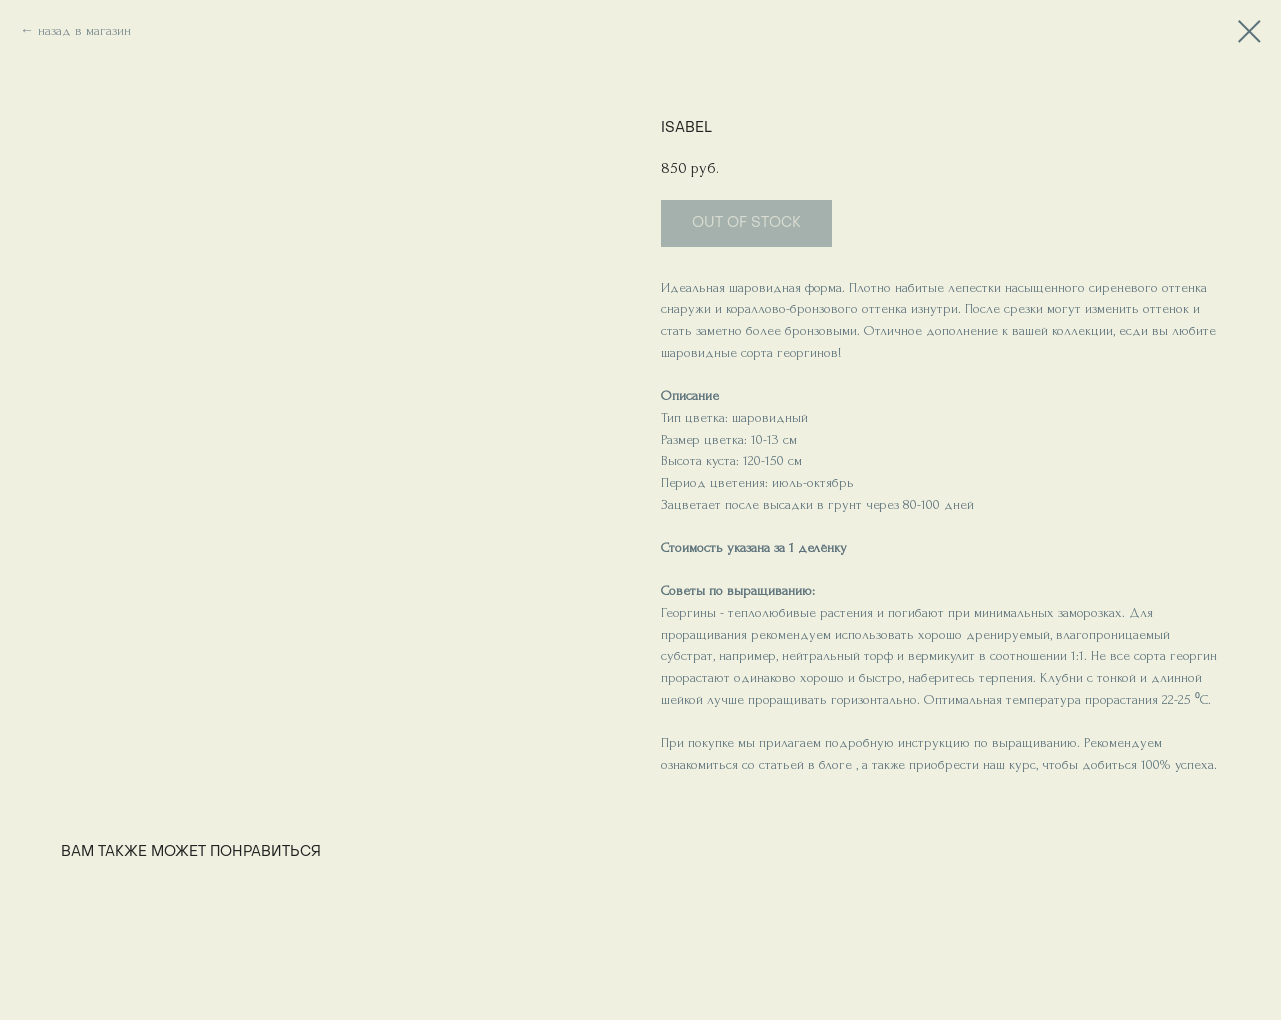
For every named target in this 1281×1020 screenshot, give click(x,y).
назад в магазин (84, 30)
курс (1022, 764)
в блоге (828, 764)
